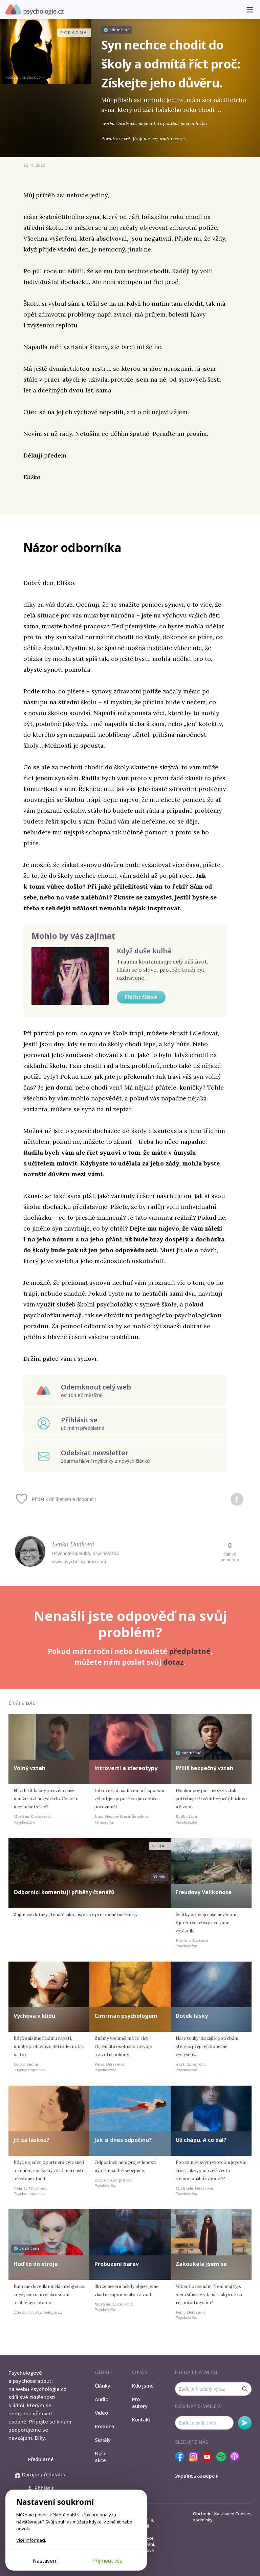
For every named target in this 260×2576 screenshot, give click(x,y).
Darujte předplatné (41, 2474)
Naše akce (101, 2456)
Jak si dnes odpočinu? (123, 2140)
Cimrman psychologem (125, 2016)
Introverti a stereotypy (125, 1768)
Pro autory (140, 2402)
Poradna (104, 2426)
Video (101, 2412)
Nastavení (45, 2560)
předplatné (190, 1651)
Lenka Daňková (73, 1544)
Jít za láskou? (31, 2140)
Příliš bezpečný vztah (204, 1768)
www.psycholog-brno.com (79, 1561)
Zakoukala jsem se (201, 2264)
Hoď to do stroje (36, 2264)
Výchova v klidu (34, 2016)
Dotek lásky (192, 2016)
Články (102, 2385)
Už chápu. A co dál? (201, 2140)
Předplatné (40, 2459)
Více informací (30, 2540)
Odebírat (245, 2423)
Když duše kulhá (144, 950)
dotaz (173, 1662)
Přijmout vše (107, 2560)
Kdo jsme (143, 2385)
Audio (101, 2399)
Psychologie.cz (34, 10)
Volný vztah (29, 1768)
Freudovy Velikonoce (204, 1892)
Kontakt (141, 2419)
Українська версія (197, 2475)
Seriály (103, 2439)
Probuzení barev (116, 2264)
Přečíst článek (141, 997)
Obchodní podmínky (203, 2517)
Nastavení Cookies (233, 2514)
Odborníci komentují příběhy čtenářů (64, 1892)
